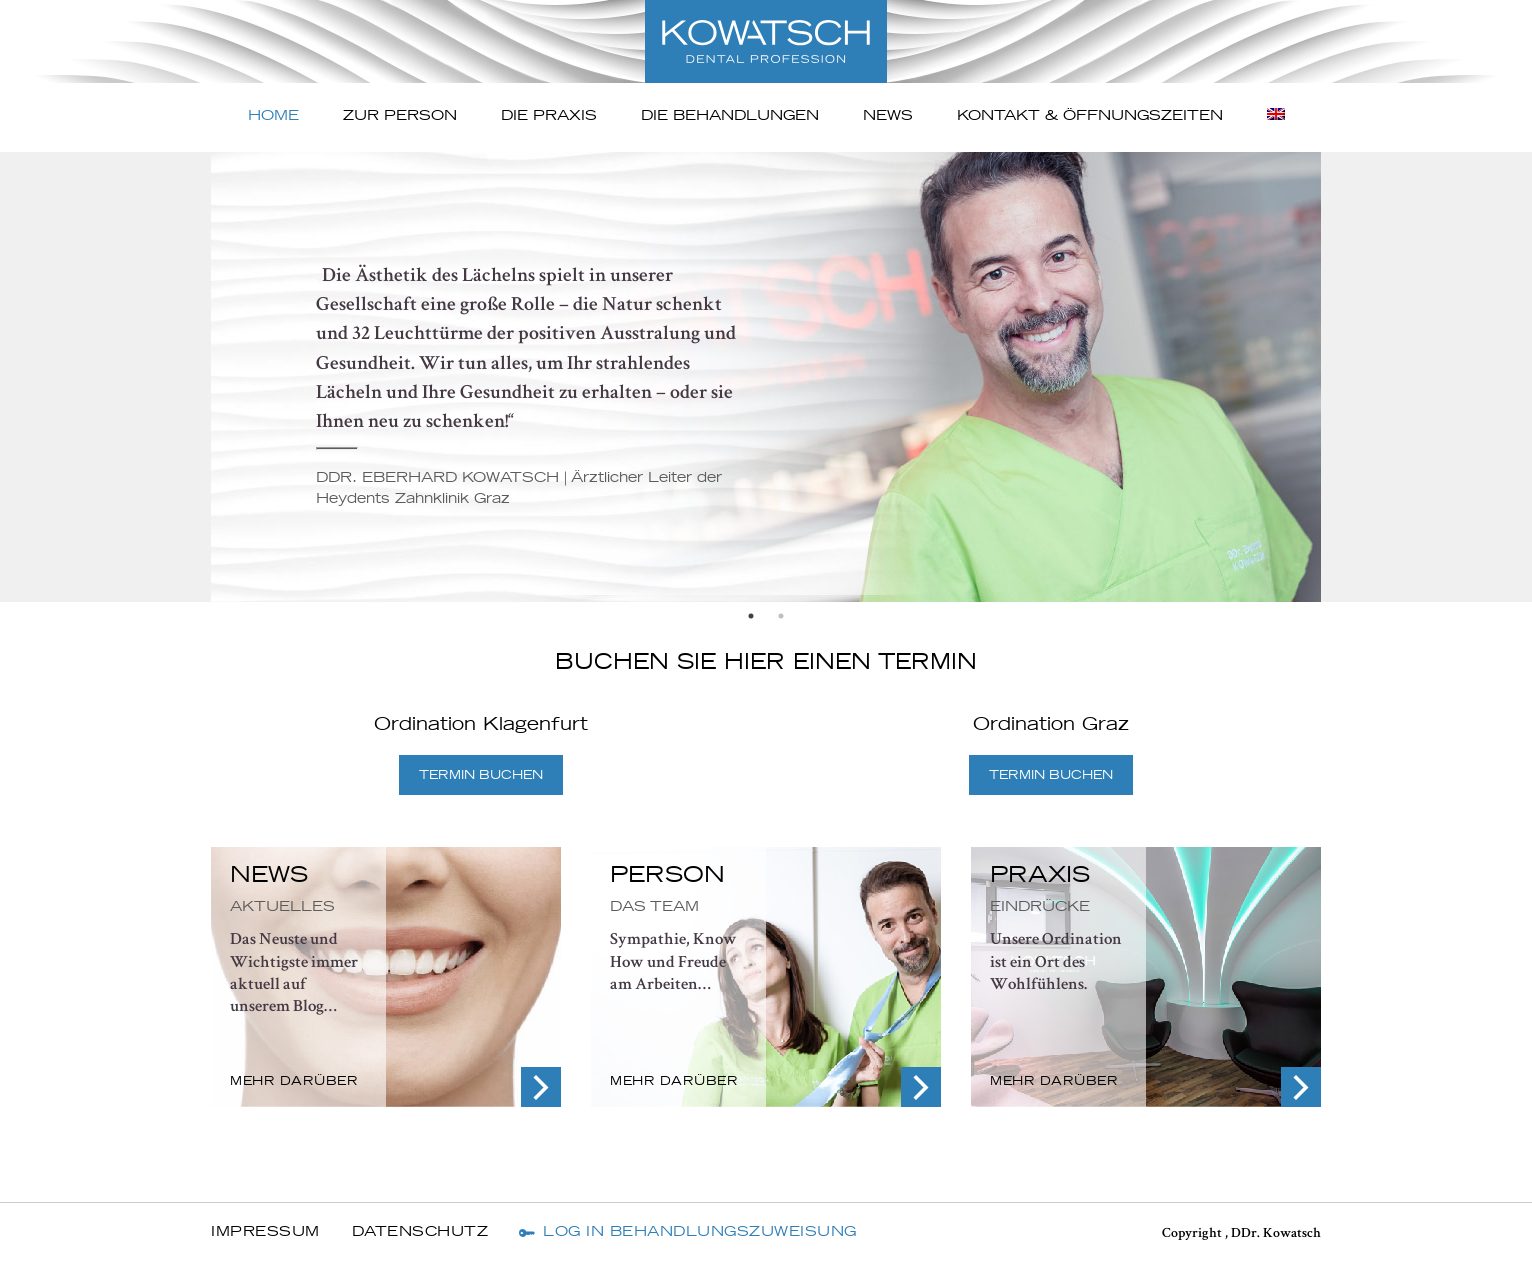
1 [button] (751, 616)
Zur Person (400, 116)
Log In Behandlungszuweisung (700, 1232)
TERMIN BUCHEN (481, 775)
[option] (766, 377)
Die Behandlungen (730, 116)
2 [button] (781, 616)
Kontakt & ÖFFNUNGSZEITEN (1090, 116)
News (888, 116)
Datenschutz (420, 1232)
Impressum (265, 1232)
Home (273, 116)
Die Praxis (549, 116)
